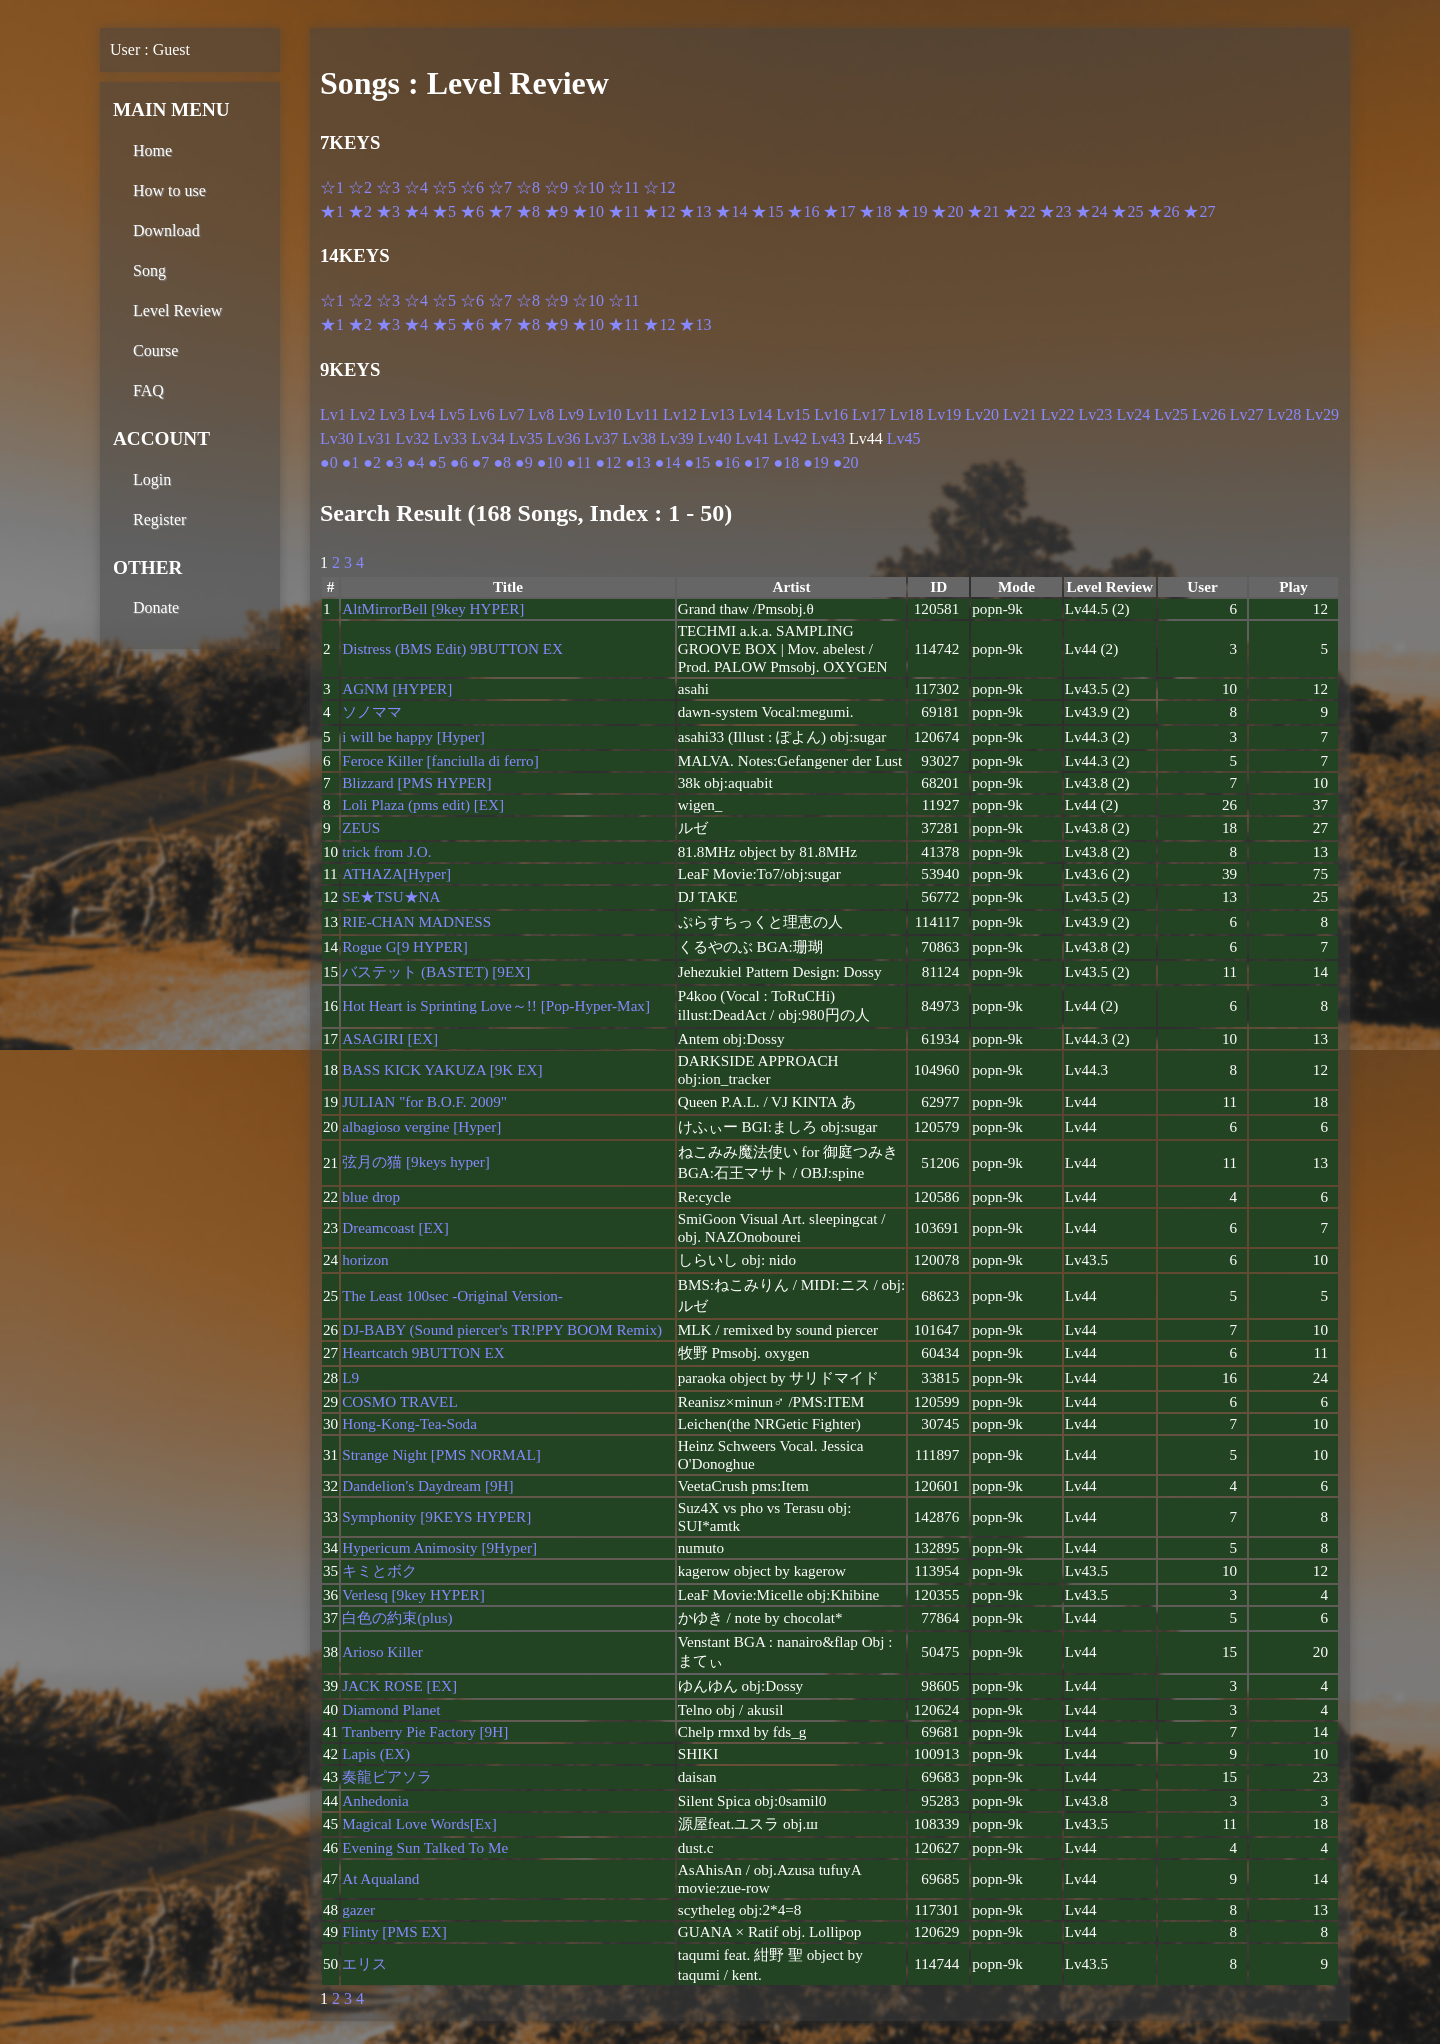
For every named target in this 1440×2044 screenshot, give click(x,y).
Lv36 (564, 438)
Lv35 (526, 438)
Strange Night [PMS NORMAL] (441, 1454)
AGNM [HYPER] (397, 688)
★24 (1091, 211)
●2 (372, 462)
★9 (556, 211)
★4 (416, 211)
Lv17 (869, 414)
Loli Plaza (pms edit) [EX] (423, 804)
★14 (731, 211)
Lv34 (488, 438)
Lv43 (828, 438)
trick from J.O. (386, 851)
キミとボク (379, 1570)
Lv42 (790, 438)
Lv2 (363, 414)
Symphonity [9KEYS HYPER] (436, 1516)
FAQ (148, 390)
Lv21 (1020, 414)
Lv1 (333, 414)
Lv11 (642, 414)
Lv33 (450, 438)
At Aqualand (380, 1878)
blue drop (371, 1196)
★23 (1055, 211)
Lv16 (831, 414)
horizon (365, 1259)
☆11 (623, 187)
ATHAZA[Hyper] (396, 873)
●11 (578, 462)
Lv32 (413, 438)
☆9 (556, 187)
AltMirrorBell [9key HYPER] (433, 608)
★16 (803, 211)
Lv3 (393, 414)
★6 (472, 211)
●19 (816, 462)
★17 (839, 211)
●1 (351, 462)
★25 (1127, 211)
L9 (350, 1377)
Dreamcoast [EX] (395, 1227)
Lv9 (571, 414)
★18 (875, 211)
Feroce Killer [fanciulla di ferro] (440, 760)
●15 (697, 462)
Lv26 (1209, 414)
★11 (623, 211)
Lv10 (605, 414)
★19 (911, 211)
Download (166, 230)
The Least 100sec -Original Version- (452, 1295)
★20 (947, 211)
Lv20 (982, 414)
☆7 (500, 187)
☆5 (444, 187)
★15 (767, 211)
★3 (388, 211)
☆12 (659, 187)
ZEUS (361, 827)
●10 (550, 462)
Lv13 (718, 414)
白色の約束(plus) (397, 1617)
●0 (329, 462)
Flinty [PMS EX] (394, 1931)
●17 (757, 462)
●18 (787, 462)
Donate (156, 607)
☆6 (472, 187)
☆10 (588, 187)
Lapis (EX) (376, 1753)
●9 (524, 462)
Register (159, 519)
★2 (360, 211)
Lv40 (715, 438)
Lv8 (541, 414)
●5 (437, 462)
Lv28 (1285, 414)
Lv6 (482, 414)
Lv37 (601, 438)
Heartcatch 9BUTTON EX (423, 1352)
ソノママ (372, 711)
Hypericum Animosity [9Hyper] (439, 1547)
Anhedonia (375, 1800)
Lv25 (1171, 414)
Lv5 (452, 414)
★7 (500, 211)
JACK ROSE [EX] (399, 1685)
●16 (727, 462)
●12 (608, 462)
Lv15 (793, 414)
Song (149, 270)
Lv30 (337, 438)
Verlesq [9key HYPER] (413, 1594)
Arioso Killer (382, 1651)
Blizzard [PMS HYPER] (416, 782)
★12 (659, 211)
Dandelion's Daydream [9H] (427, 1485)
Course (155, 350)
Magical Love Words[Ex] (419, 1823)
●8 (502, 462)
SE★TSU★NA (391, 896)
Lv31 (375, 438)
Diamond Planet (391, 1709)
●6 (459, 462)
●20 (846, 462)
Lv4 (422, 414)
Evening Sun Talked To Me (425, 1847)
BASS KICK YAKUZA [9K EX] (442, 1069)
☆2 (360, 187)
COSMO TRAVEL (399, 1401)
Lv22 (1058, 414)
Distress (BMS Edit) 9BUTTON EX (452, 648)
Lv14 (756, 414)
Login (152, 479)
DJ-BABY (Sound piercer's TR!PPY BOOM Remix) (502, 1329)
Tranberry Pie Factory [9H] (425, 1731)
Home (152, 150)
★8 (528, 211)
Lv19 (944, 414)
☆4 (416, 187)
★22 (1019, 211)
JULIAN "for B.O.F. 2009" (424, 1101)
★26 (1163, 211)
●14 (668, 462)
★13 (695, 211)
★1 (332, 211)
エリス (364, 1963)
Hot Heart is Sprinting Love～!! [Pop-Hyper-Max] (496, 1005)
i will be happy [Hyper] (413, 736)
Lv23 (1096, 414)
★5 (444, 211)
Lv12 (680, 414)
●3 (394, 462)
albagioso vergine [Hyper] (421, 1126)
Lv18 (907, 414)
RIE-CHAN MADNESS (416, 921)
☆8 (528, 187)
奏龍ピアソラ (387, 1776)
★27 (1199, 211)
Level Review (177, 310)
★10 (588, 211)
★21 (983, 211)
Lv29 (1322, 414)
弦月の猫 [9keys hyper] (416, 1161)
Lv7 (512, 414)
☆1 (332, 187)
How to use (169, 190)
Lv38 (639, 438)
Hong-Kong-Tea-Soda (409, 1423)
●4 (416, 462)
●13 (638, 462)
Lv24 (1133, 414)
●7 (481, 462)
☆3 (388, 187)
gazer (358, 1909)
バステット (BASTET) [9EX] (436, 971)
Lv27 (1247, 414)
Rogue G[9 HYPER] (405, 946)
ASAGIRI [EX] (390, 1038)
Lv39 (677, 438)
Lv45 (904, 438)
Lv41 (753, 438)
